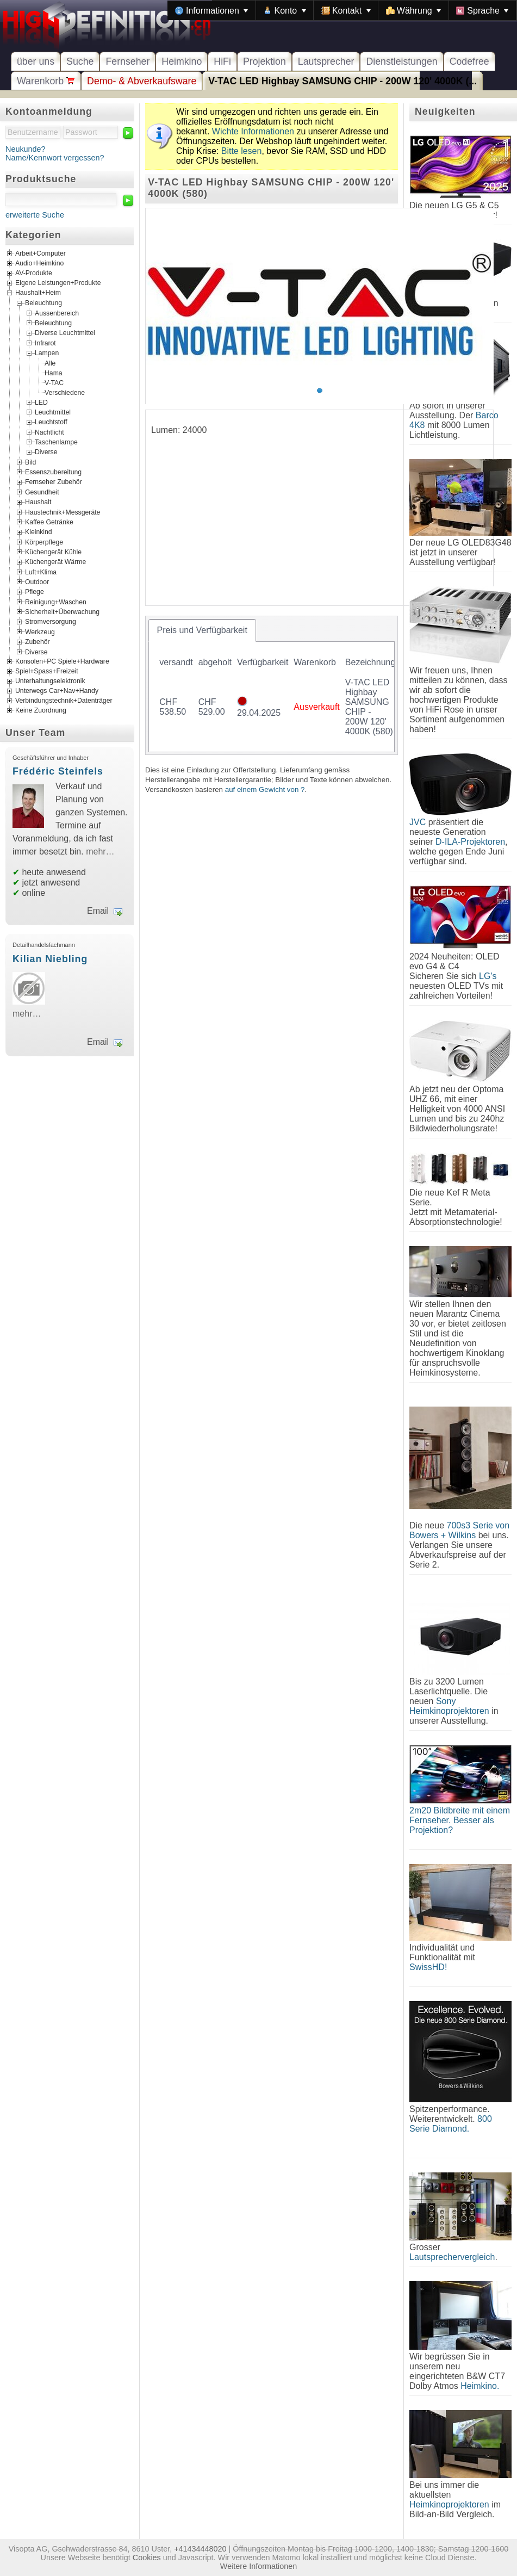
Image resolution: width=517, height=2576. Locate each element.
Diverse (46, 452)
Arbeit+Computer (40, 254)
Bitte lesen (241, 151)
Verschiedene (65, 392)
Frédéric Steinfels (58, 771)
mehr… (100, 851)
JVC (417, 822)
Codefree (469, 61)
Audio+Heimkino (39, 264)
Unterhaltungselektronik (50, 681)
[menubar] (342, 10)
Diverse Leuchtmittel (65, 333)
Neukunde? (25, 149)
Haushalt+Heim (38, 293)
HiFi (222, 61)
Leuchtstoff (51, 422)
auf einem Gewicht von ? (265, 789)
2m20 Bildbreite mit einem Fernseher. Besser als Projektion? (459, 1820)
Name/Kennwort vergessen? (54, 157)
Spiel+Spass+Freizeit (46, 671)
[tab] (202, 630)
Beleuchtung (43, 303)
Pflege (34, 592)
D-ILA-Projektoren (470, 841)
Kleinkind (38, 532)
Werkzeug (40, 631)
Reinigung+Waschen (55, 601)
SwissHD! (428, 1967)
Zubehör (37, 642)
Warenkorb (46, 81)
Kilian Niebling (50, 958)
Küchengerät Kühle (53, 552)
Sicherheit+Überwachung (62, 612)
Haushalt (38, 502)
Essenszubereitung (53, 472)
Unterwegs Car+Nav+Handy (56, 691)
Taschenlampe (56, 442)
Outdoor (37, 582)
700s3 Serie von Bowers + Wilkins (459, 1530)
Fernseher (127, 61)
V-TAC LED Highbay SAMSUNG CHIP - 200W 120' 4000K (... (342, 81)
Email (98, 910)
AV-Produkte (33, 273)
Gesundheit (42, 492)
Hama (54, 372)
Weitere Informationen (258, 2566)
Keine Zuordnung (40, 710)
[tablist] (271, 685)
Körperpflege (44, 542)
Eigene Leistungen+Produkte (58, 283)
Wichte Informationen (253, 131)
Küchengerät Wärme (55, 562)
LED (41, 402)
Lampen (47, 353)
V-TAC (54, 382)
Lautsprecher (326, 61)
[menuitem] (211, 10)
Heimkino (181, 61)
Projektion (264, 61)
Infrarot (45, 342)
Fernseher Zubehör (53, 482)
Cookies (147, 2557)
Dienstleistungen (401, 61)
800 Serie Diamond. (450, 2123)
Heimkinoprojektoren (449, 2504)
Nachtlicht (49, 432)
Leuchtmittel (53, 412)
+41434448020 (200, 2548)
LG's (487, 976)
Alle (50, 363)
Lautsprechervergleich (452, 2257)
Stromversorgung (50, 622)
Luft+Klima (41, 571)
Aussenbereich (57, 313)
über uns (35, 61)
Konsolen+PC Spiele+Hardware (62, 661)
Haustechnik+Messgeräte (62, 512)
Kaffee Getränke (49, 521)
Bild (30, 462)
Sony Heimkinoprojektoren (449, 1706)
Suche (80, 61)
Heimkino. (479, 2386)
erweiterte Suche (34, 214)
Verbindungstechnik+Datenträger (64, 700)
